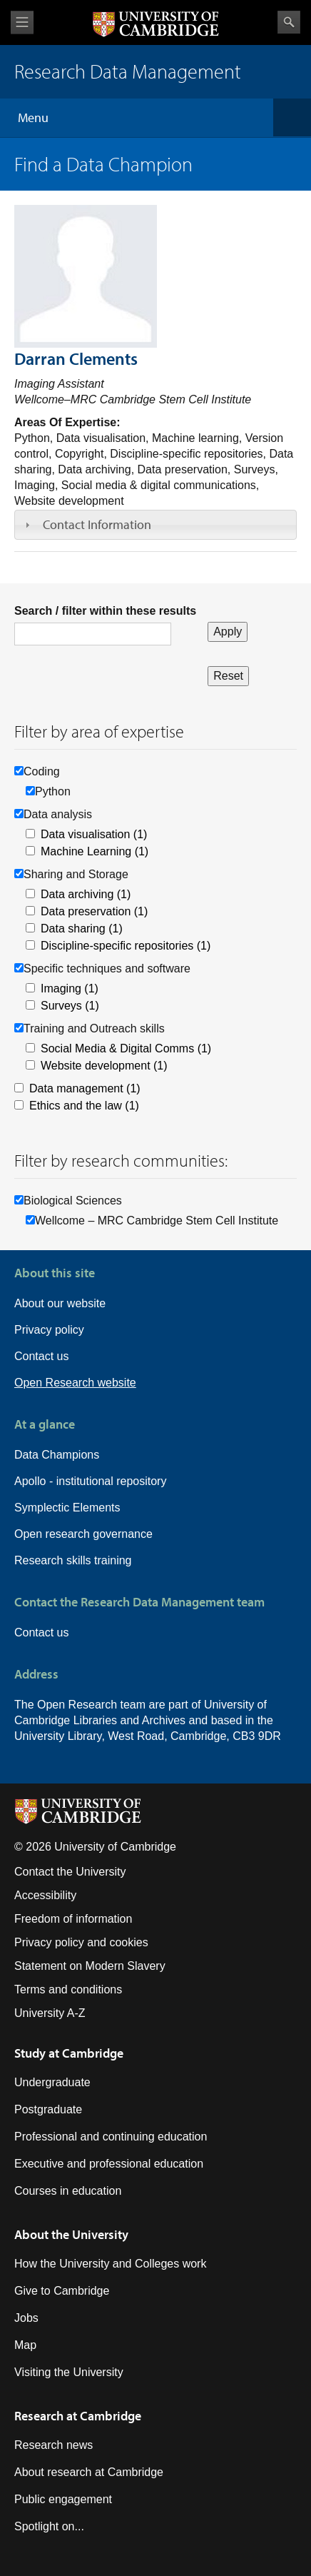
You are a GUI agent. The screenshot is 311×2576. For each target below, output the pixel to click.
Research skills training (73, 1560)
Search (288, 22)
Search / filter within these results (105, 611)
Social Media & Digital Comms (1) (126, 1048)
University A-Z (50, 2013)
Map (25, 2345)
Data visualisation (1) (94, 834)
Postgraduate (48, 2109)
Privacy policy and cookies (81, 1942)
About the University (71, 2234)
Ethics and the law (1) (84, 1106)
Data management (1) (85, 1088)
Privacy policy (49, 1330)
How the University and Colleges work (110, 2264)
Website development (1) (104, 1066)
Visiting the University (68, 2372)
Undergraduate (52, 2082)
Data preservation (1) (94, 911)
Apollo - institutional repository (90, 1481)
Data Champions (56, 1455)
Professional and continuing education (110, 2136)
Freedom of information (73, 1919)
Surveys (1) (70, 1006)
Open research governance (83, 1534)
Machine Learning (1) (94, 851)
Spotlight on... (49, 2526)
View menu (22, 22)
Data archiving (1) (86, 894)
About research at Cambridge (88, 2472)
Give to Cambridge (61, 2291)
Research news (53, 2445)
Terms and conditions (68, 1989)
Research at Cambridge (77, 2416)
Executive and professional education (108, 2164)
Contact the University (70, 1872)
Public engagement (63, 2499)
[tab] (155, 525)
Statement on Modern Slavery (89, 1966)
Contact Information (97, 524)
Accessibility (45, 1895)
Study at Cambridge (68, 2053)
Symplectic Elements (67, 1507)
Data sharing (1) (82, 928)
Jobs (26, 2318)
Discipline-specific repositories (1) (125, 946)
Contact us (41, 1356)
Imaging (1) (69, 988)
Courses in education (67, 2191)
